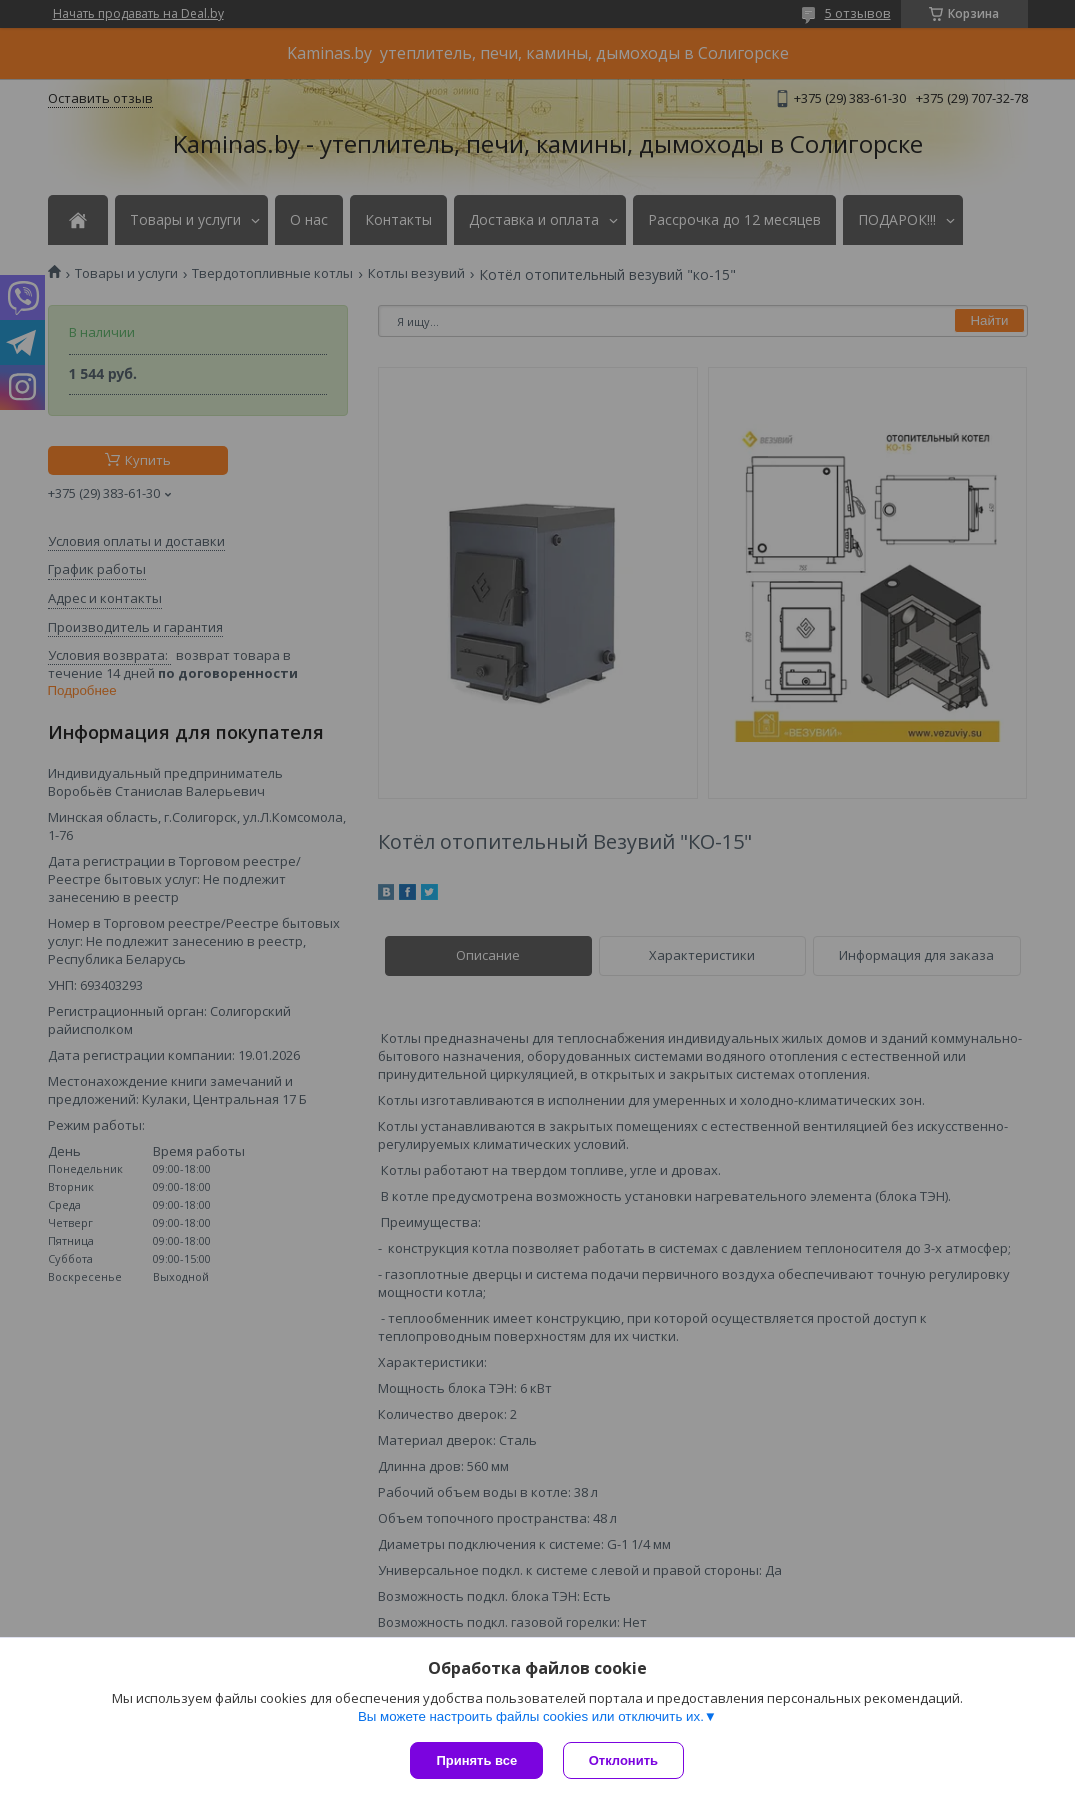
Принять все (476, 1760)
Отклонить (623, 1760)
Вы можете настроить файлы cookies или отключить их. (531, 1716)
